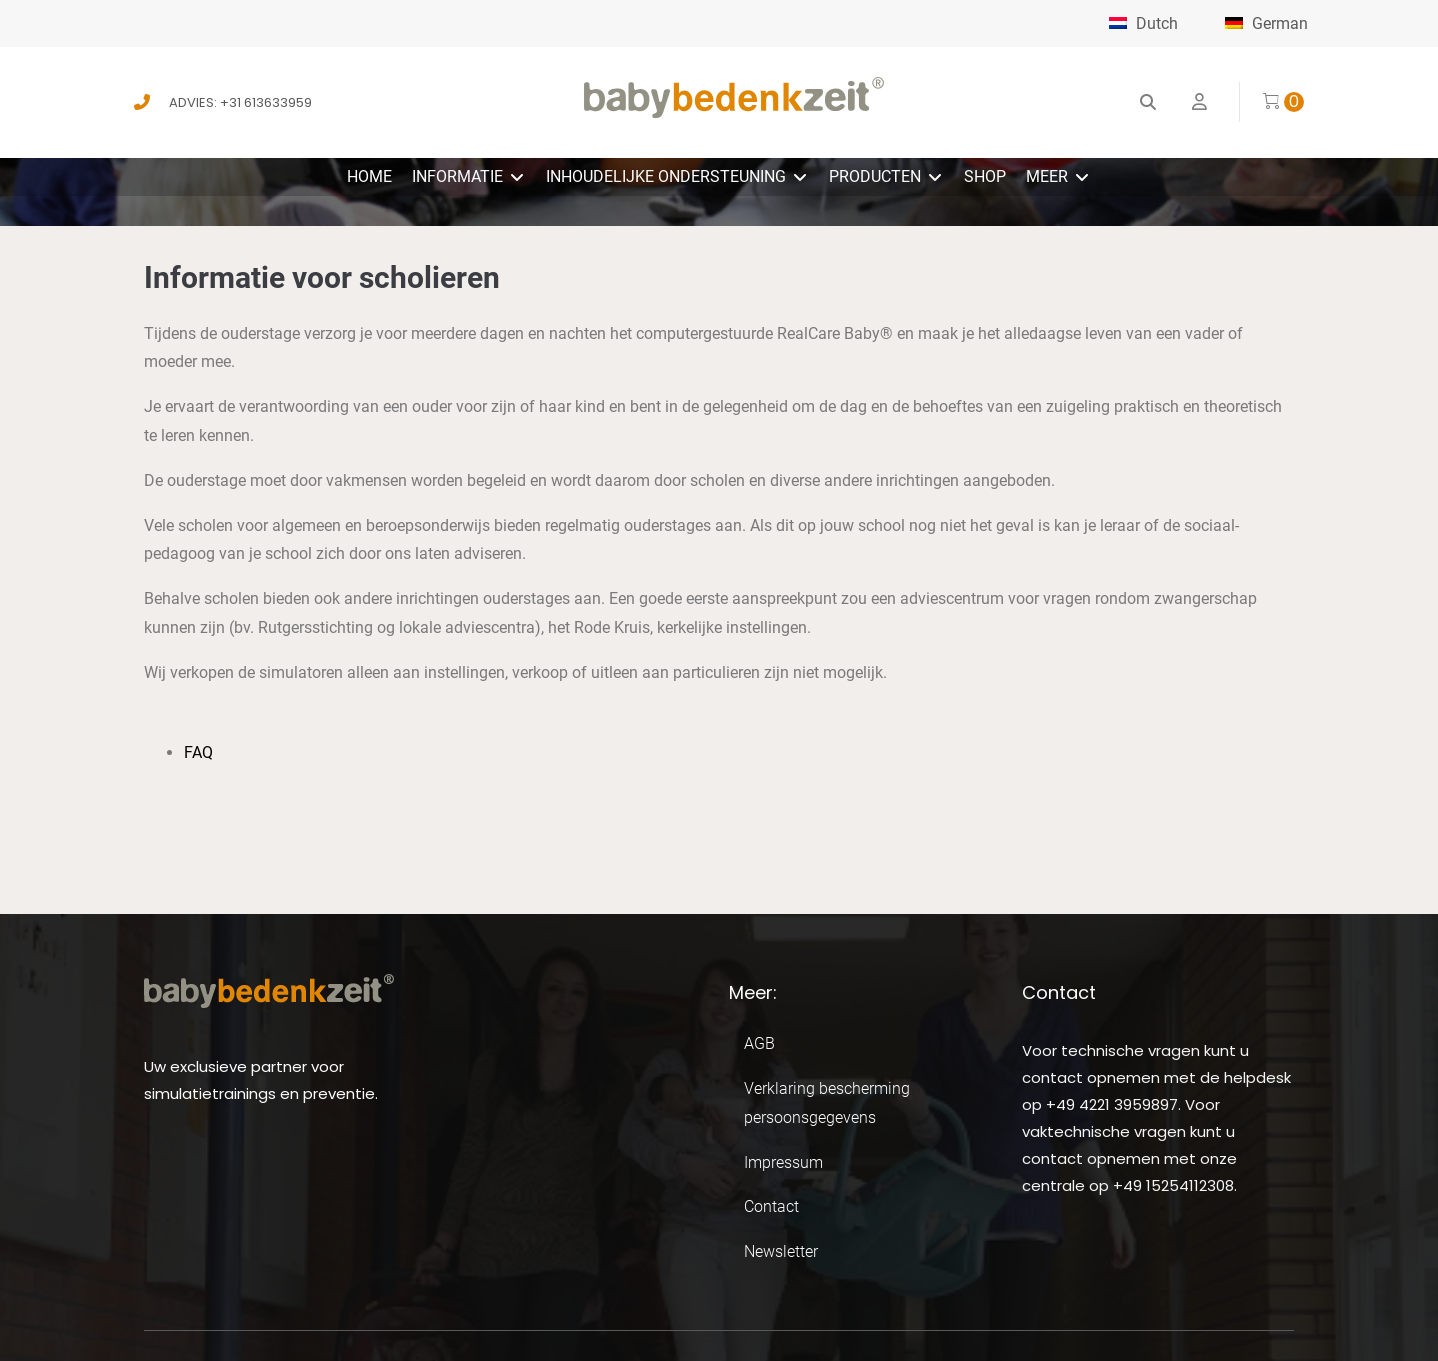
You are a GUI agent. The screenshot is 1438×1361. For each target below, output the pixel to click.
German (1266, 23)
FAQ (198, 752)
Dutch (1143, 23)
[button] (469, 177)
